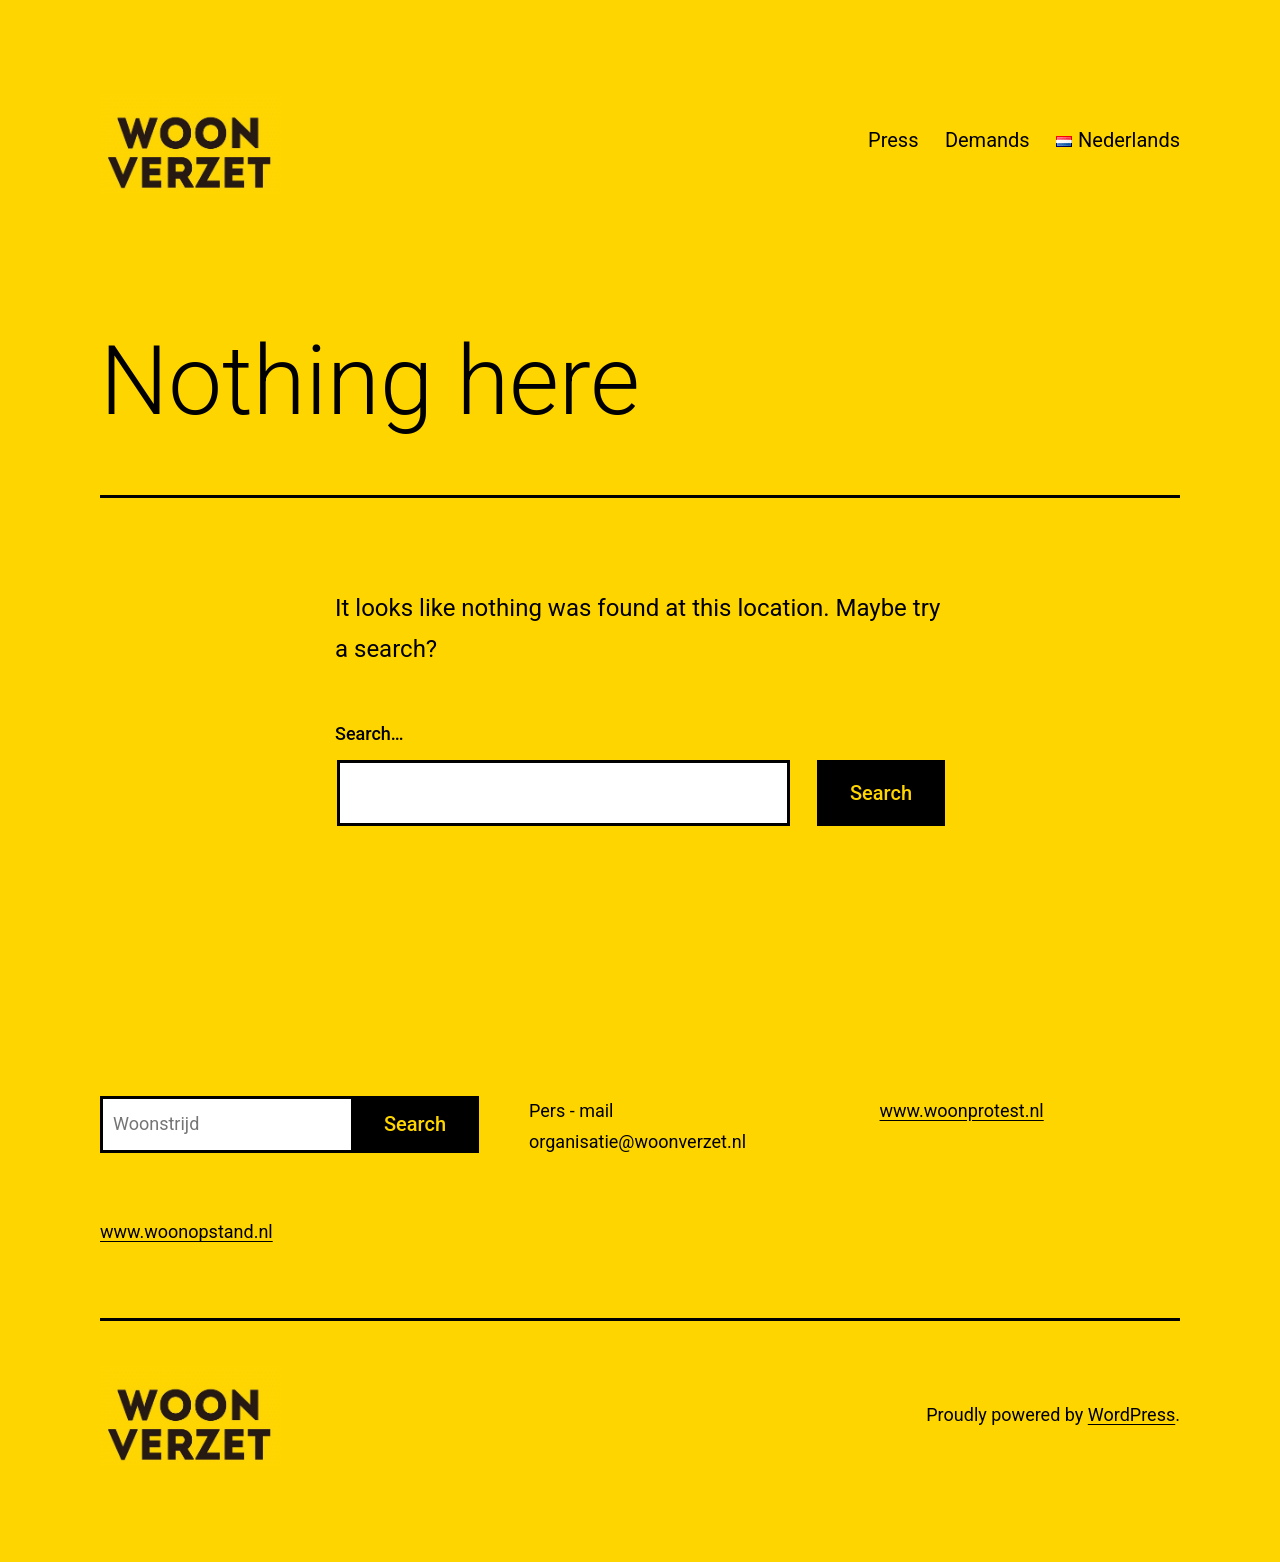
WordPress (1131, 1414)
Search (415, 1124)
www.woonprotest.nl (962, 1110)
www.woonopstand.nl (186, 1231)
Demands (987, 140)
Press (893, 140)
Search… (369, 733)
